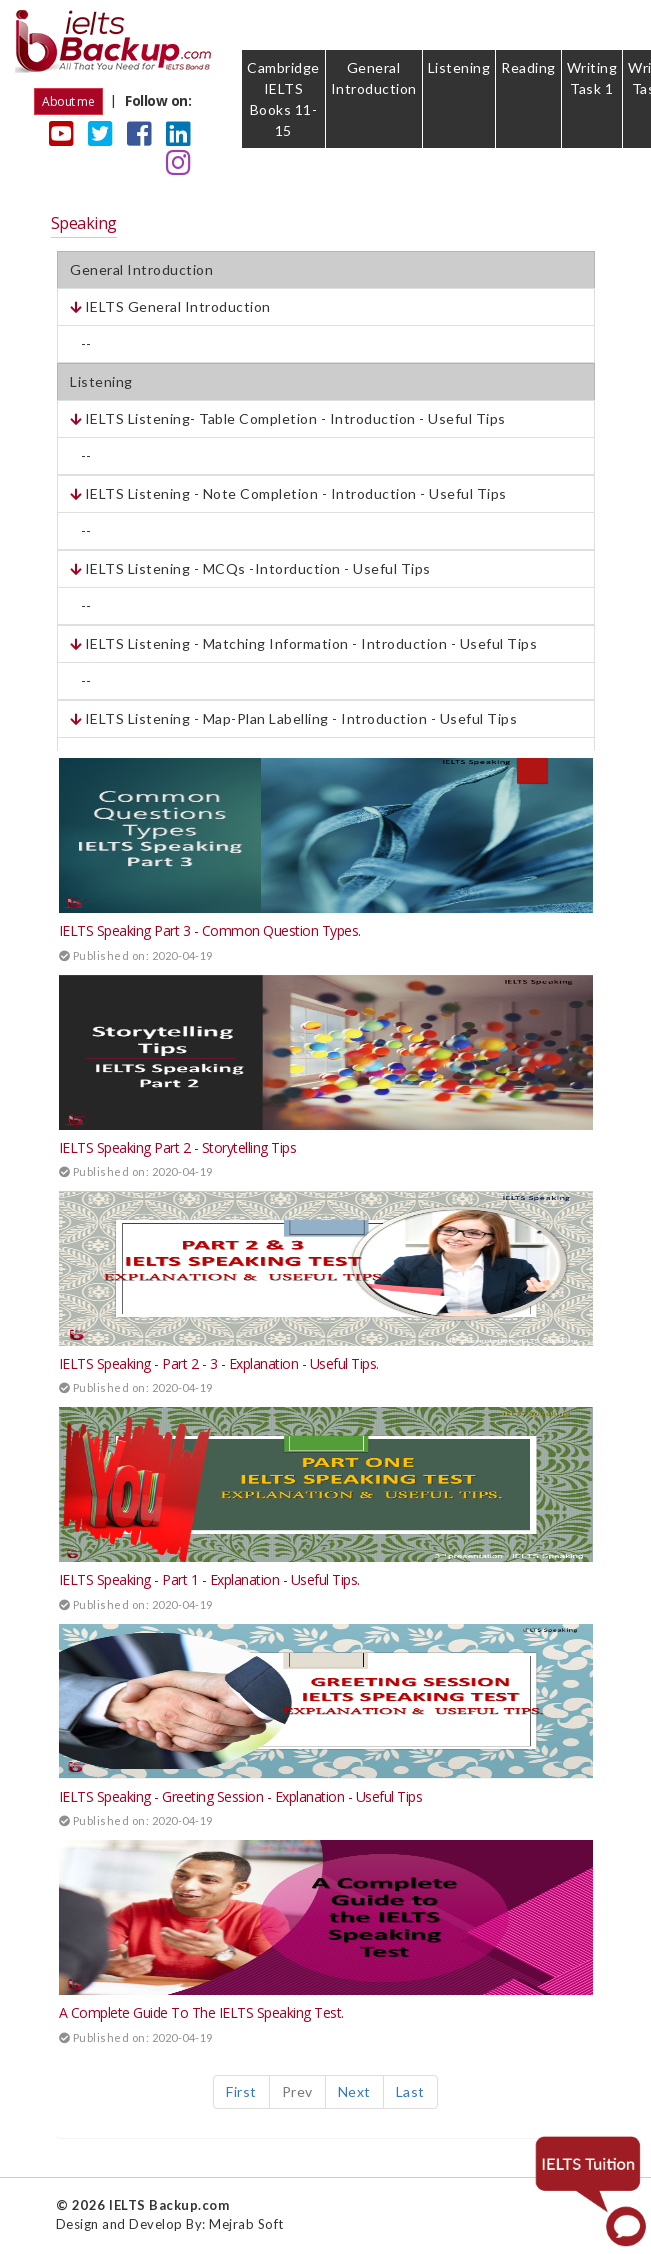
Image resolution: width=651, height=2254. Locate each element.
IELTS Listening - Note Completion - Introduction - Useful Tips (288, 493)
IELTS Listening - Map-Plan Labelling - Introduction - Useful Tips (293, 718)
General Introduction (374, 78)
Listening (459, 67)
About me (68, 101)
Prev (297, 2091)
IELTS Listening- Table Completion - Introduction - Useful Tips (288, 418)
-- (81, 343)
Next (354, 2091)
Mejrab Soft (246, 2224)
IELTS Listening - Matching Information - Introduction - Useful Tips (303, 643)
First (241, 2091)
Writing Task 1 (592, 78)
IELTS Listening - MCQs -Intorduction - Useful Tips (250, 568)
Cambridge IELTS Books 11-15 (283, 99)
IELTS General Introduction (170, 306)
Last (410, 2091)
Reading (528, 67)
